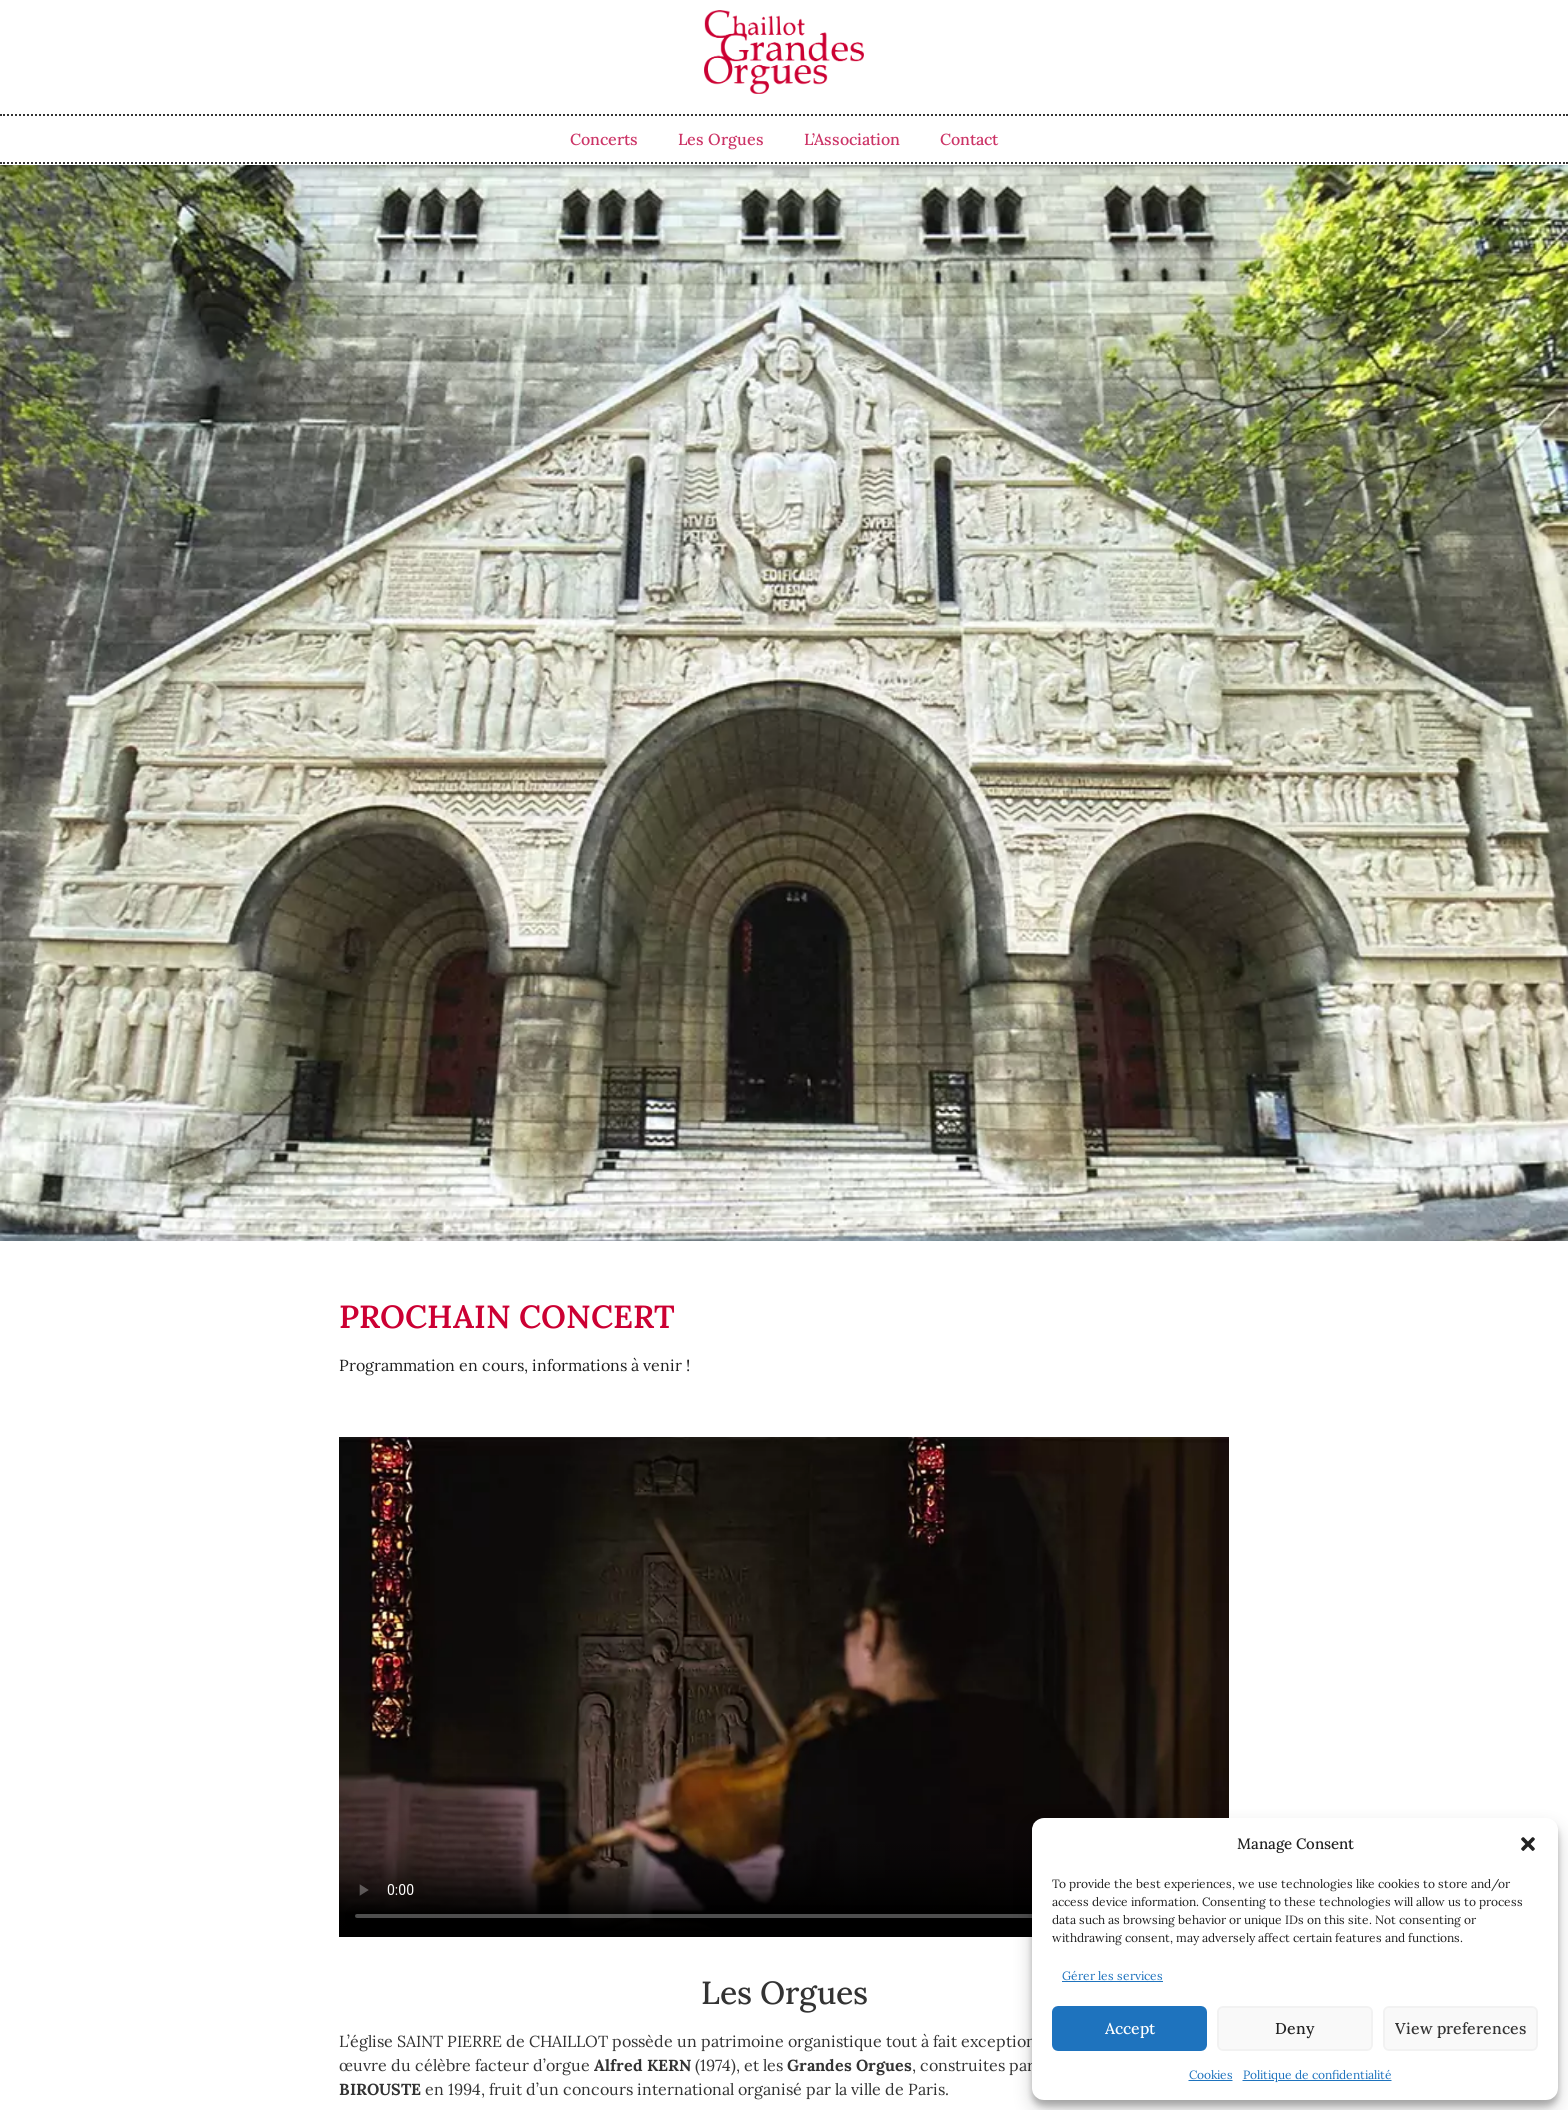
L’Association (852, 139)
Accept (1129, 2028)
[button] (1528, 1844)
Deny (1295, 2028)
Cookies (1211, 2074)
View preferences (1460, 2028)
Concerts (604, 139)
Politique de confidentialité (1317, 2074)
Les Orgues (721, 139)
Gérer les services (1112, 1975)
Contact (969, 139)
